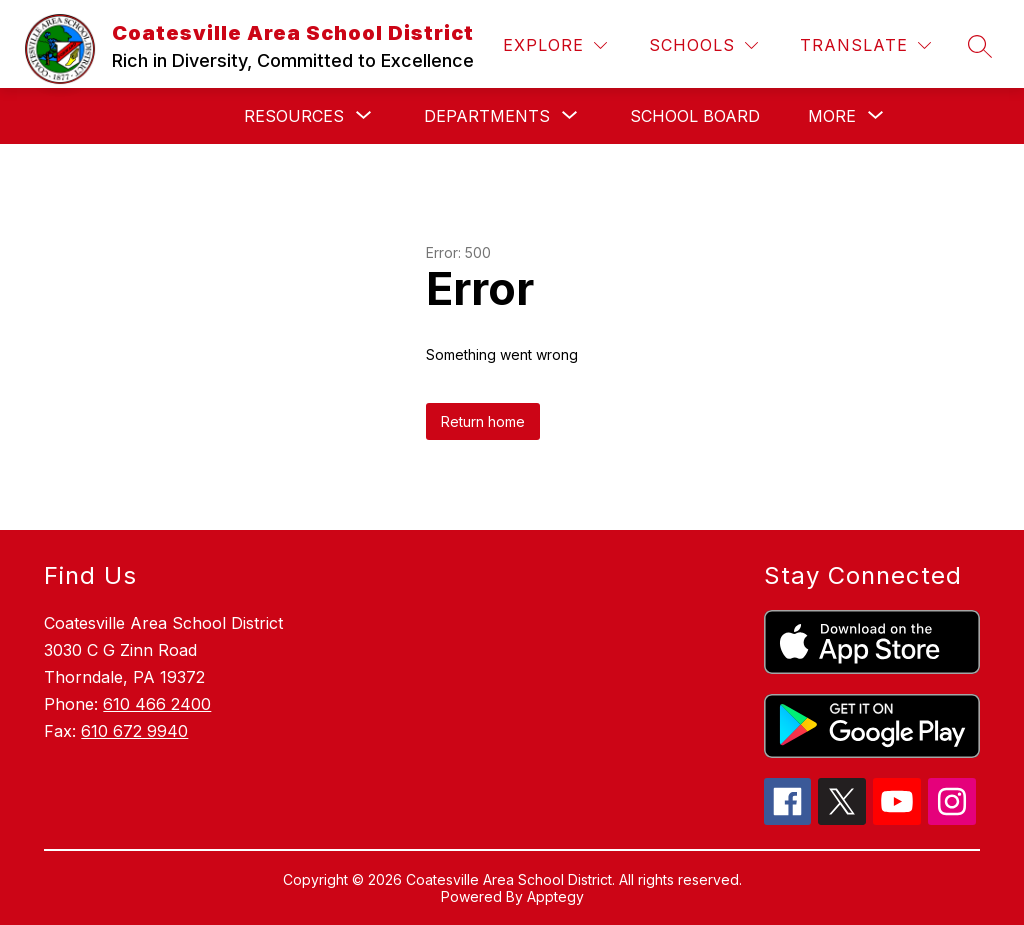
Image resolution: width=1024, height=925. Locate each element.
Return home (483, 421)
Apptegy (555, 896)
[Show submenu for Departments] (487, 116)
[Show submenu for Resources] (294, 116)
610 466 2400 (157, 704)
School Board (695, 116)
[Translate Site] (865, 45)
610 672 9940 (134, 731)
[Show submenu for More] (832, 116)
